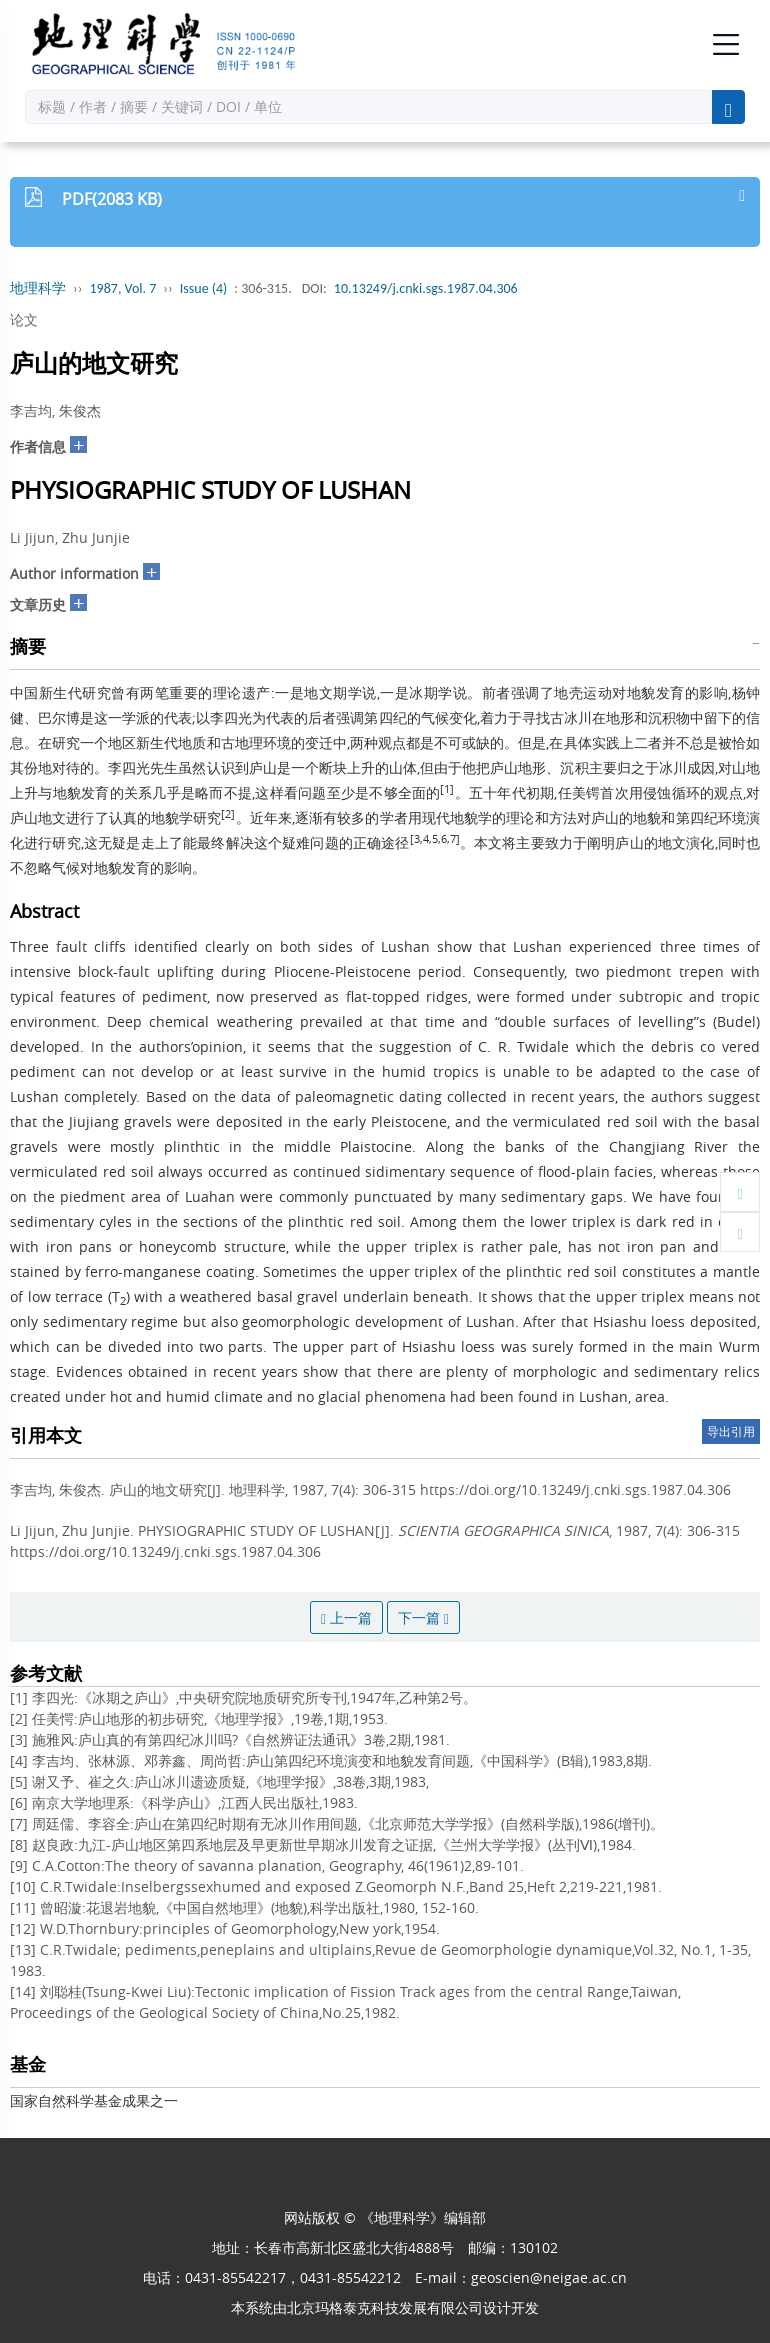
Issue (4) (204, 288)
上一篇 (346, 1617)
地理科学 (38, 288)
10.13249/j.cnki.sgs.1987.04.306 (426, 288)
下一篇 (423, 1617)
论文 (24, 319)
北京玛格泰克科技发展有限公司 (385, 2307)
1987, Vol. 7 (123, 288)
